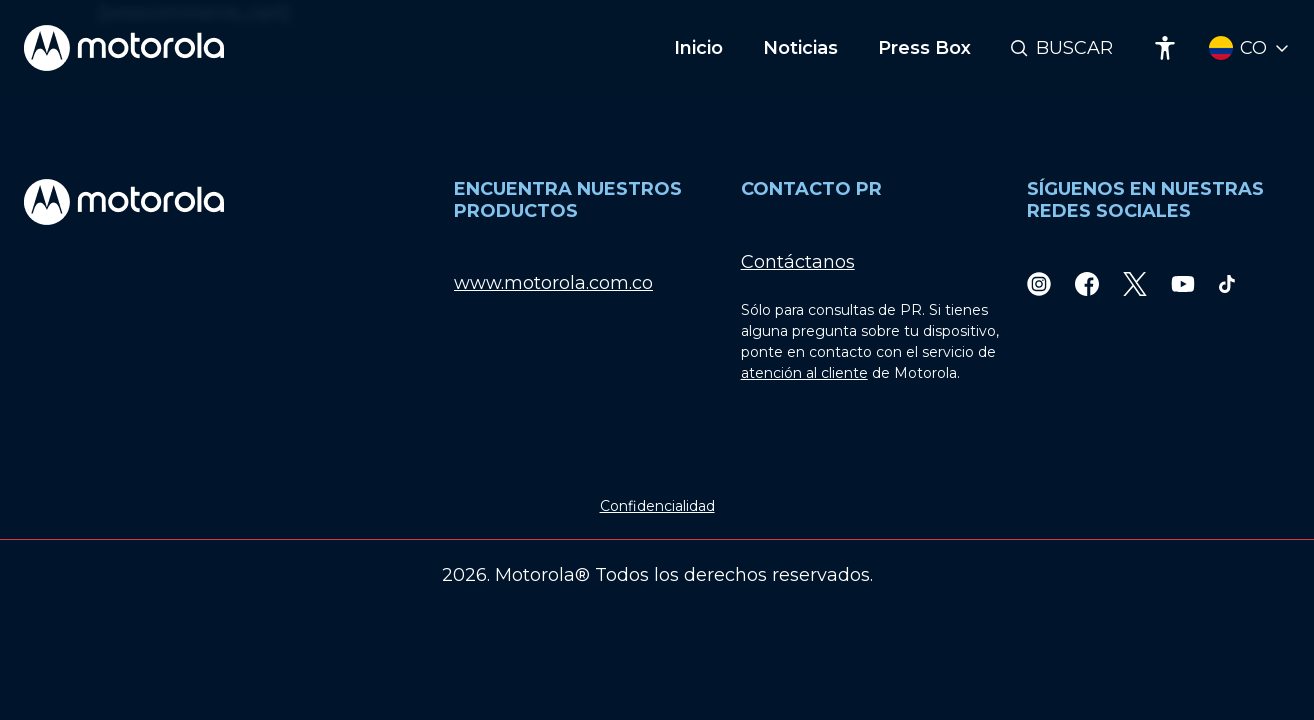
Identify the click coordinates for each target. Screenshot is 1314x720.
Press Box (924, 48)
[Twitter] (1135, 283)
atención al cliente (804, 373)
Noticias (800, 48)
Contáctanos (798, 262)
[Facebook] (1087, 283)
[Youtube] (1183, 283)
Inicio (698, 48)
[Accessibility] (1165, 48)
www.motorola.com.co (553, 283)
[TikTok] (1227, 283)
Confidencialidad (657, 506)
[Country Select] (1249, 48)
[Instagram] (1039, 283)
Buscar (1074, 48)
